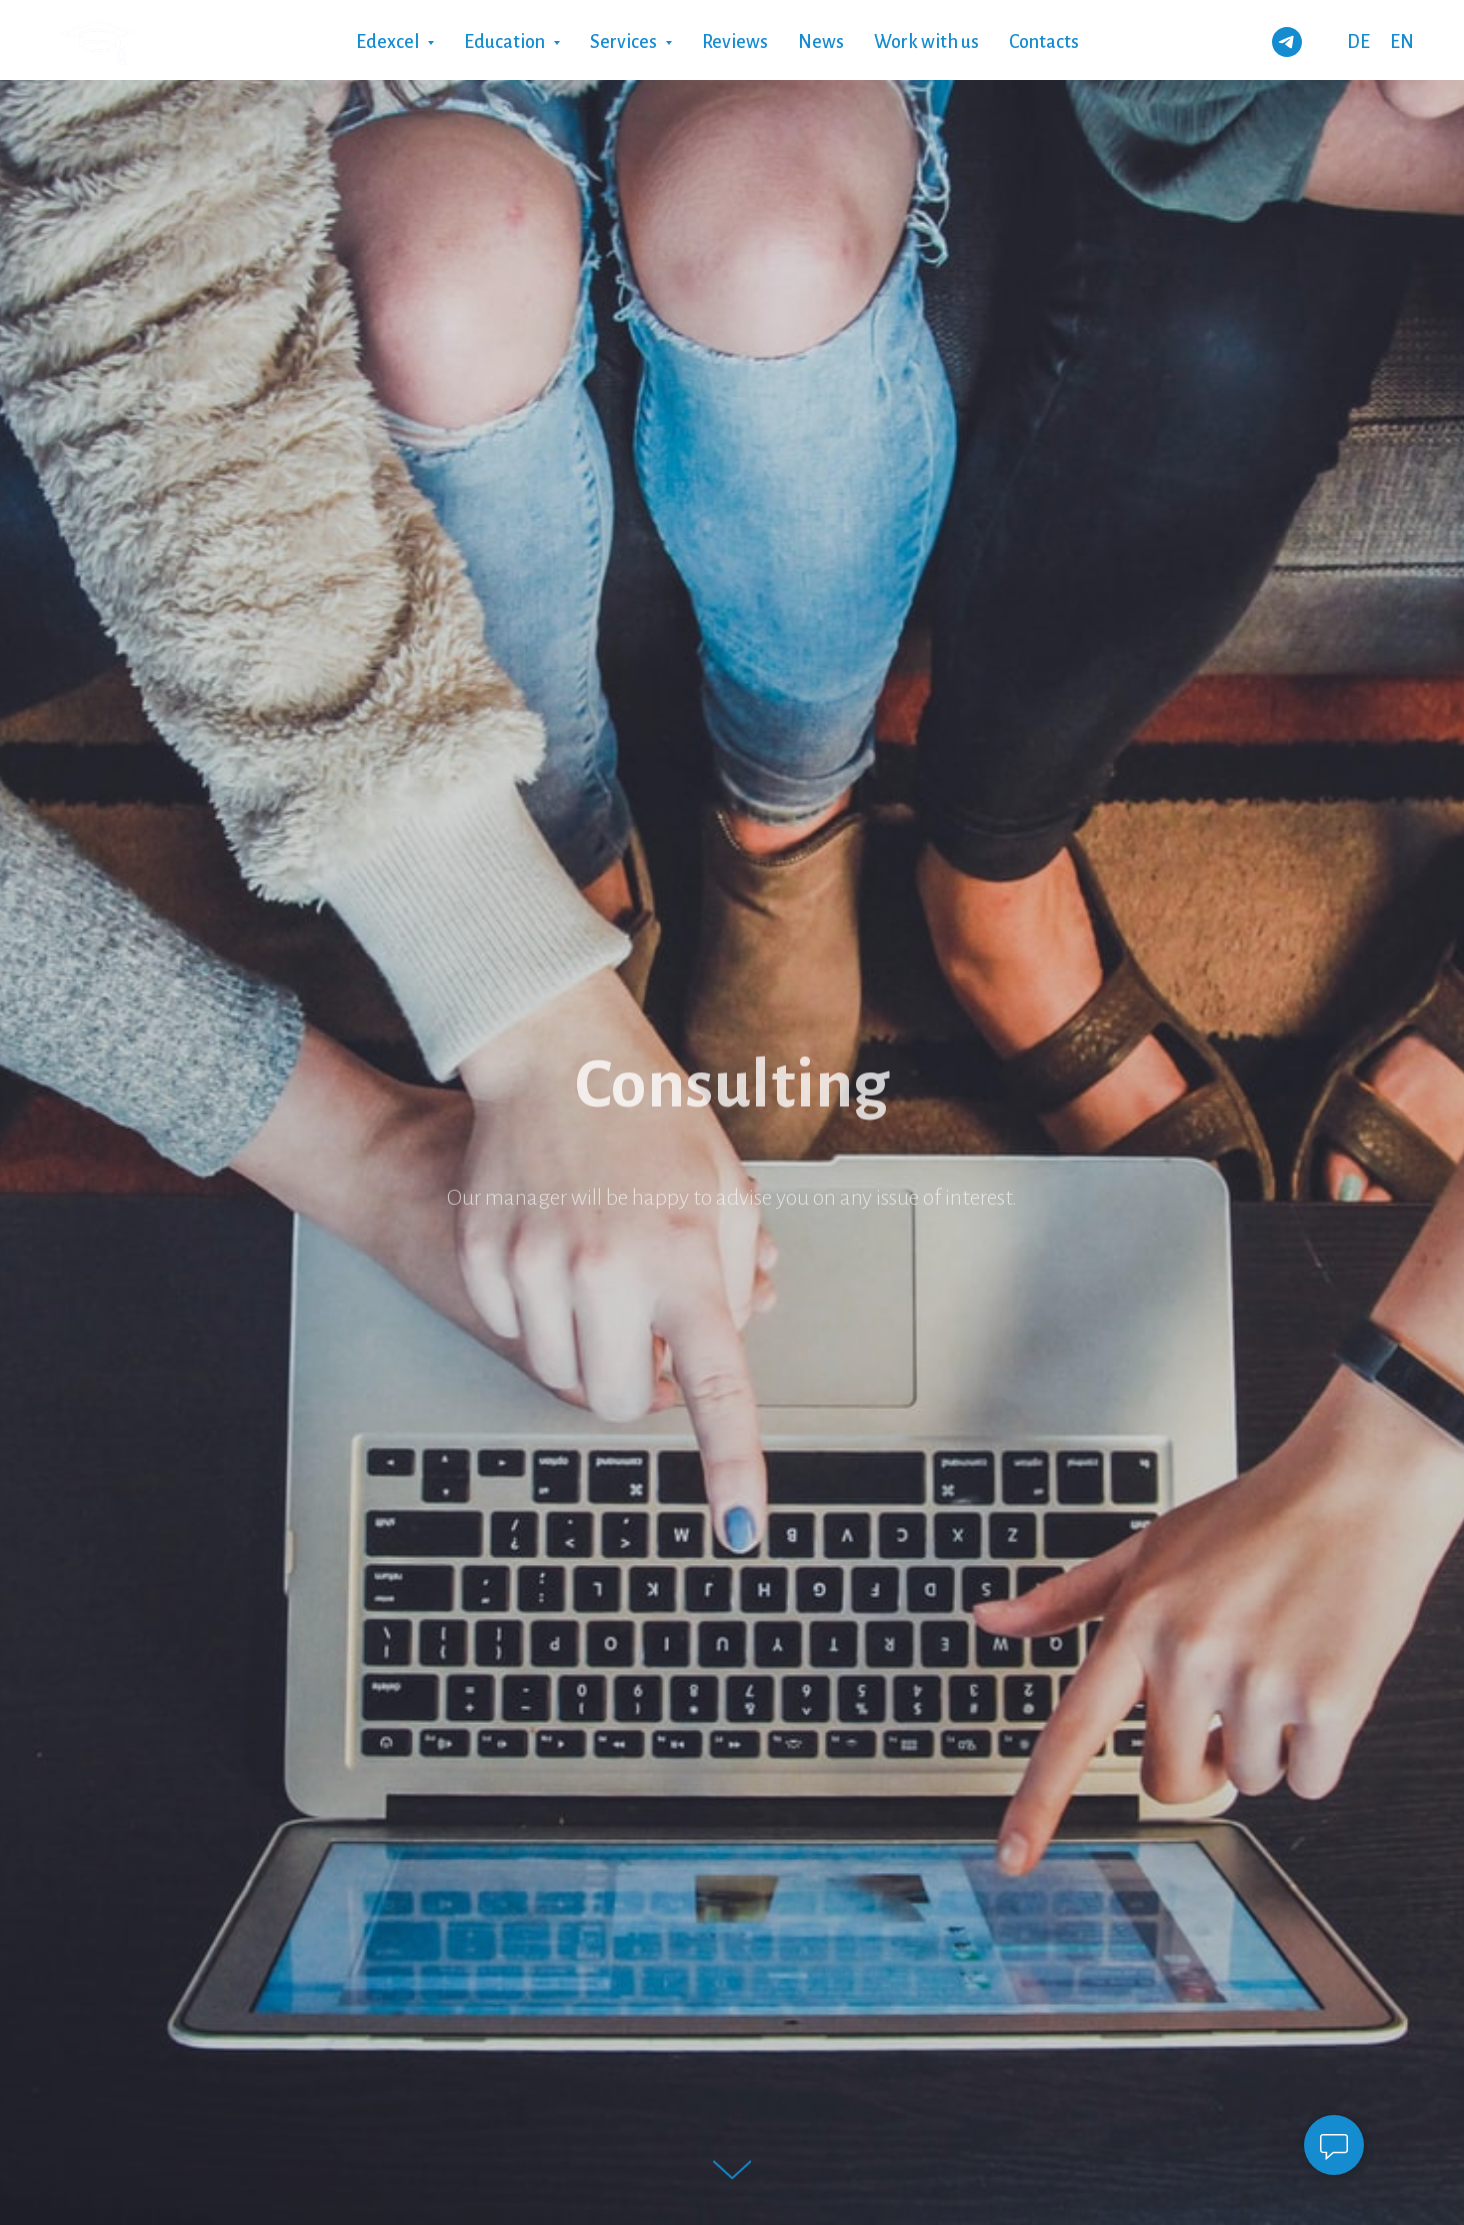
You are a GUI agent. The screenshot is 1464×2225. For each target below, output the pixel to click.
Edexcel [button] (389, 42)
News (821, 42)
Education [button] (506, 42)
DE (1358, 42)
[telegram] (1287, 42)
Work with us (926, 42)
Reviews (735, 42)
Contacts (1044, 42)
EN (1402, 42)
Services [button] (625, 42)
